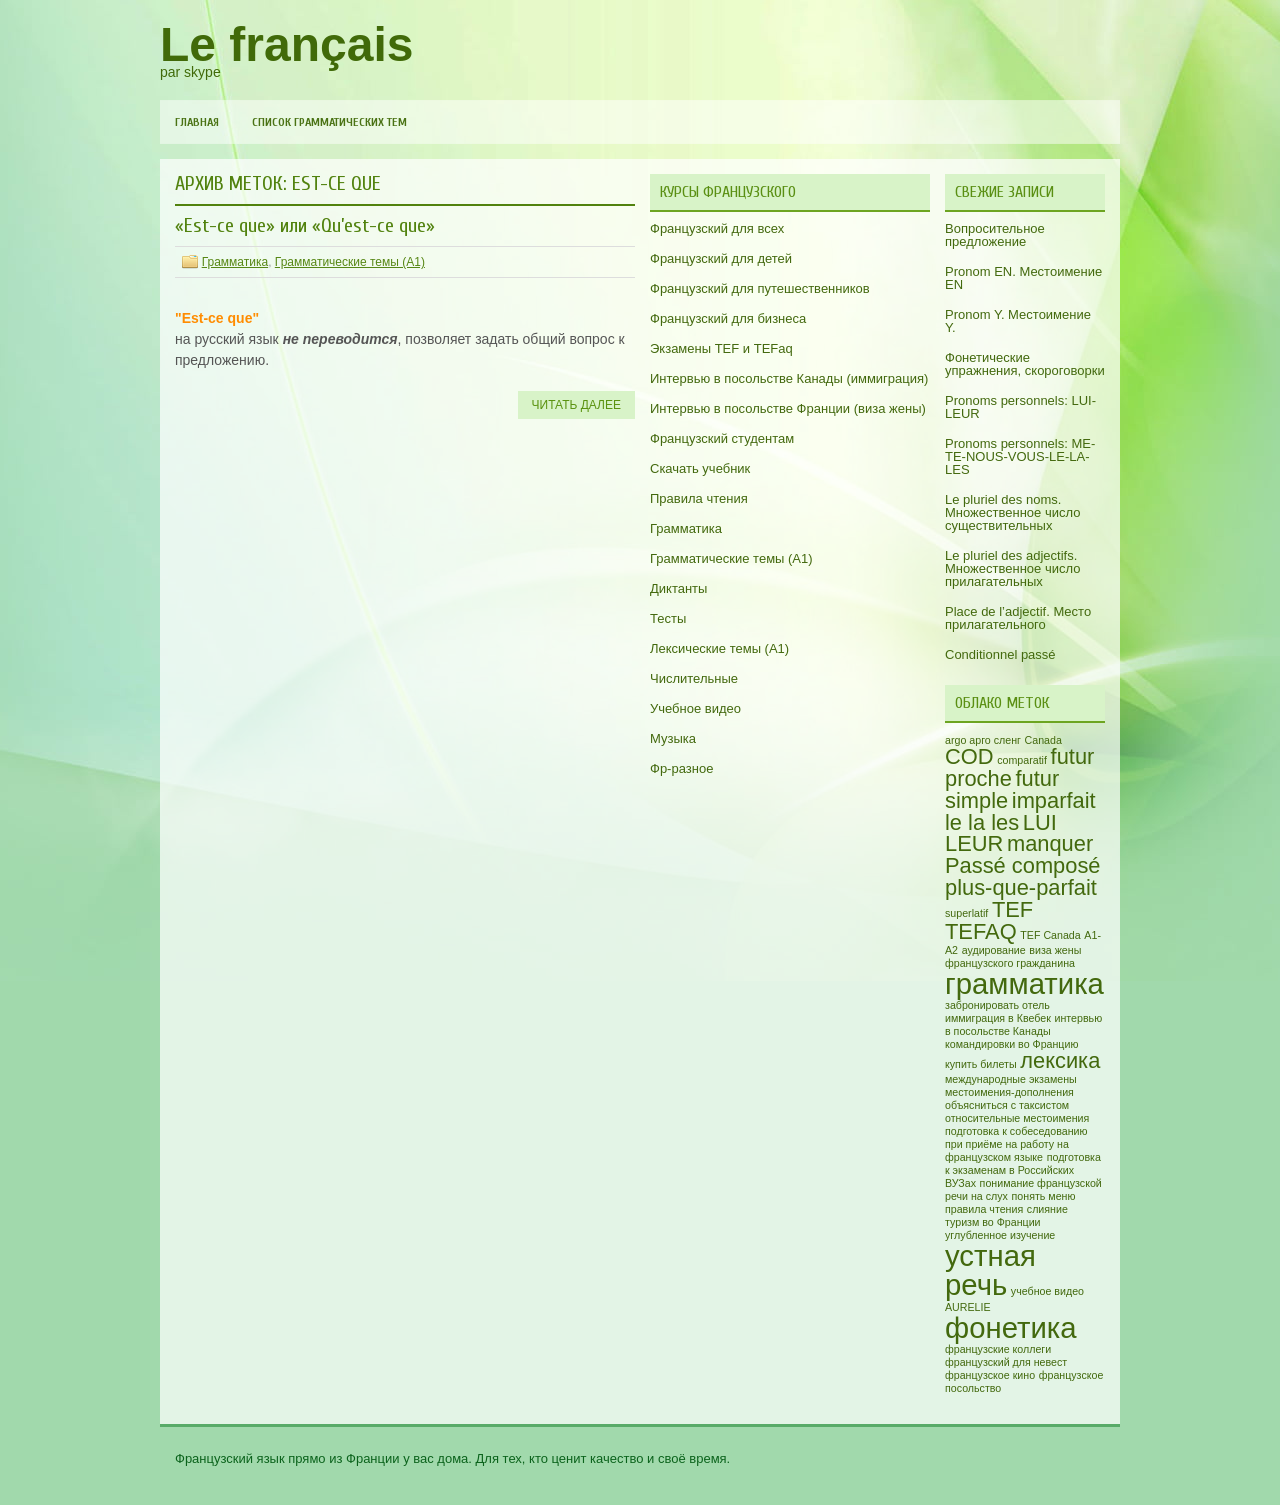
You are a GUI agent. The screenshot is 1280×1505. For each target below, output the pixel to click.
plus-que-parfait (1021, 887)
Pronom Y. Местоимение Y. (1018, 321)
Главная (197, 122)
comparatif (1022, 760)
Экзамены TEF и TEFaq (721, 348)
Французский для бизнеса (728, 318)
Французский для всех (717, 228)
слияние (1047, 1209)
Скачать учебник (700, 468)
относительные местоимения (1017, 1118)
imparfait (1054, 800)
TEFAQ (981, 931)
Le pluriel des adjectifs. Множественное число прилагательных (1012, 568)
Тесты (668, 618)
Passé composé (1023, 865)
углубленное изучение (1000, 1235)
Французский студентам (722, 438)
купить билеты (981, 1064)
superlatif (966, 913)
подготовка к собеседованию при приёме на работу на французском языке (1016, 1144)
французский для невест (1006, 1362)
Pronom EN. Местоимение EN (1023, 278)
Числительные (694, 678)
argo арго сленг (983, 740)
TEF (1012, 909)
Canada (1043, 740)
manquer (1050, 843)
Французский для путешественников (760, 288)
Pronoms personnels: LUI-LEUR (1020, 407)
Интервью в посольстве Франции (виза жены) (788, 408)
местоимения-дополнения (1009, 1092)
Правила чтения (699, 498)
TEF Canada (1050, 935)
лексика (1060, 1060)
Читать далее (576, 405)
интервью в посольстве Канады (1023, 1024)
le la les (982, 822)
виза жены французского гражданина (1013, 956)
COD (969, 756)
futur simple (1002, 789)
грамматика (1024, 983)
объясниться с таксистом (1007, 1105)
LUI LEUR (1001, 833)
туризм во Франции (993, 1222)
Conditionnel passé (1000, 654)
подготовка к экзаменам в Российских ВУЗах (1023, 1170)
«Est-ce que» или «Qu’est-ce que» (305, 225)
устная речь (990, 1270)
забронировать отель (997, 1005)
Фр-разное (681, 768)
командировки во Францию (1011, 1044)
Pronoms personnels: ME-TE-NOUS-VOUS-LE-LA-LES (1020, 456)
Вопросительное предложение (995, 235)
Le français (286, 44)
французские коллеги (998, 1349)
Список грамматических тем (329, 122)
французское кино (990, 1375)
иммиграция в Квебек (998, 1018)
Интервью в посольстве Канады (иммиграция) (789, 378)
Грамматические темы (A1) (350, 262)
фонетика (1011, 1327)
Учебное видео (695, 708)
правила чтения (984, 1209)
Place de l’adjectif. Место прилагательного (1018, 618)
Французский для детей (721, 258)
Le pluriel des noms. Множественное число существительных (1012, 512)
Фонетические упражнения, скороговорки (1025, 364)
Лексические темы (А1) (719, 648)
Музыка (673, 738)
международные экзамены (1011, 1079)
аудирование (994, 950)
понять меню (1044, 1196)
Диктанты (678, 588)
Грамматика (235, 262)
